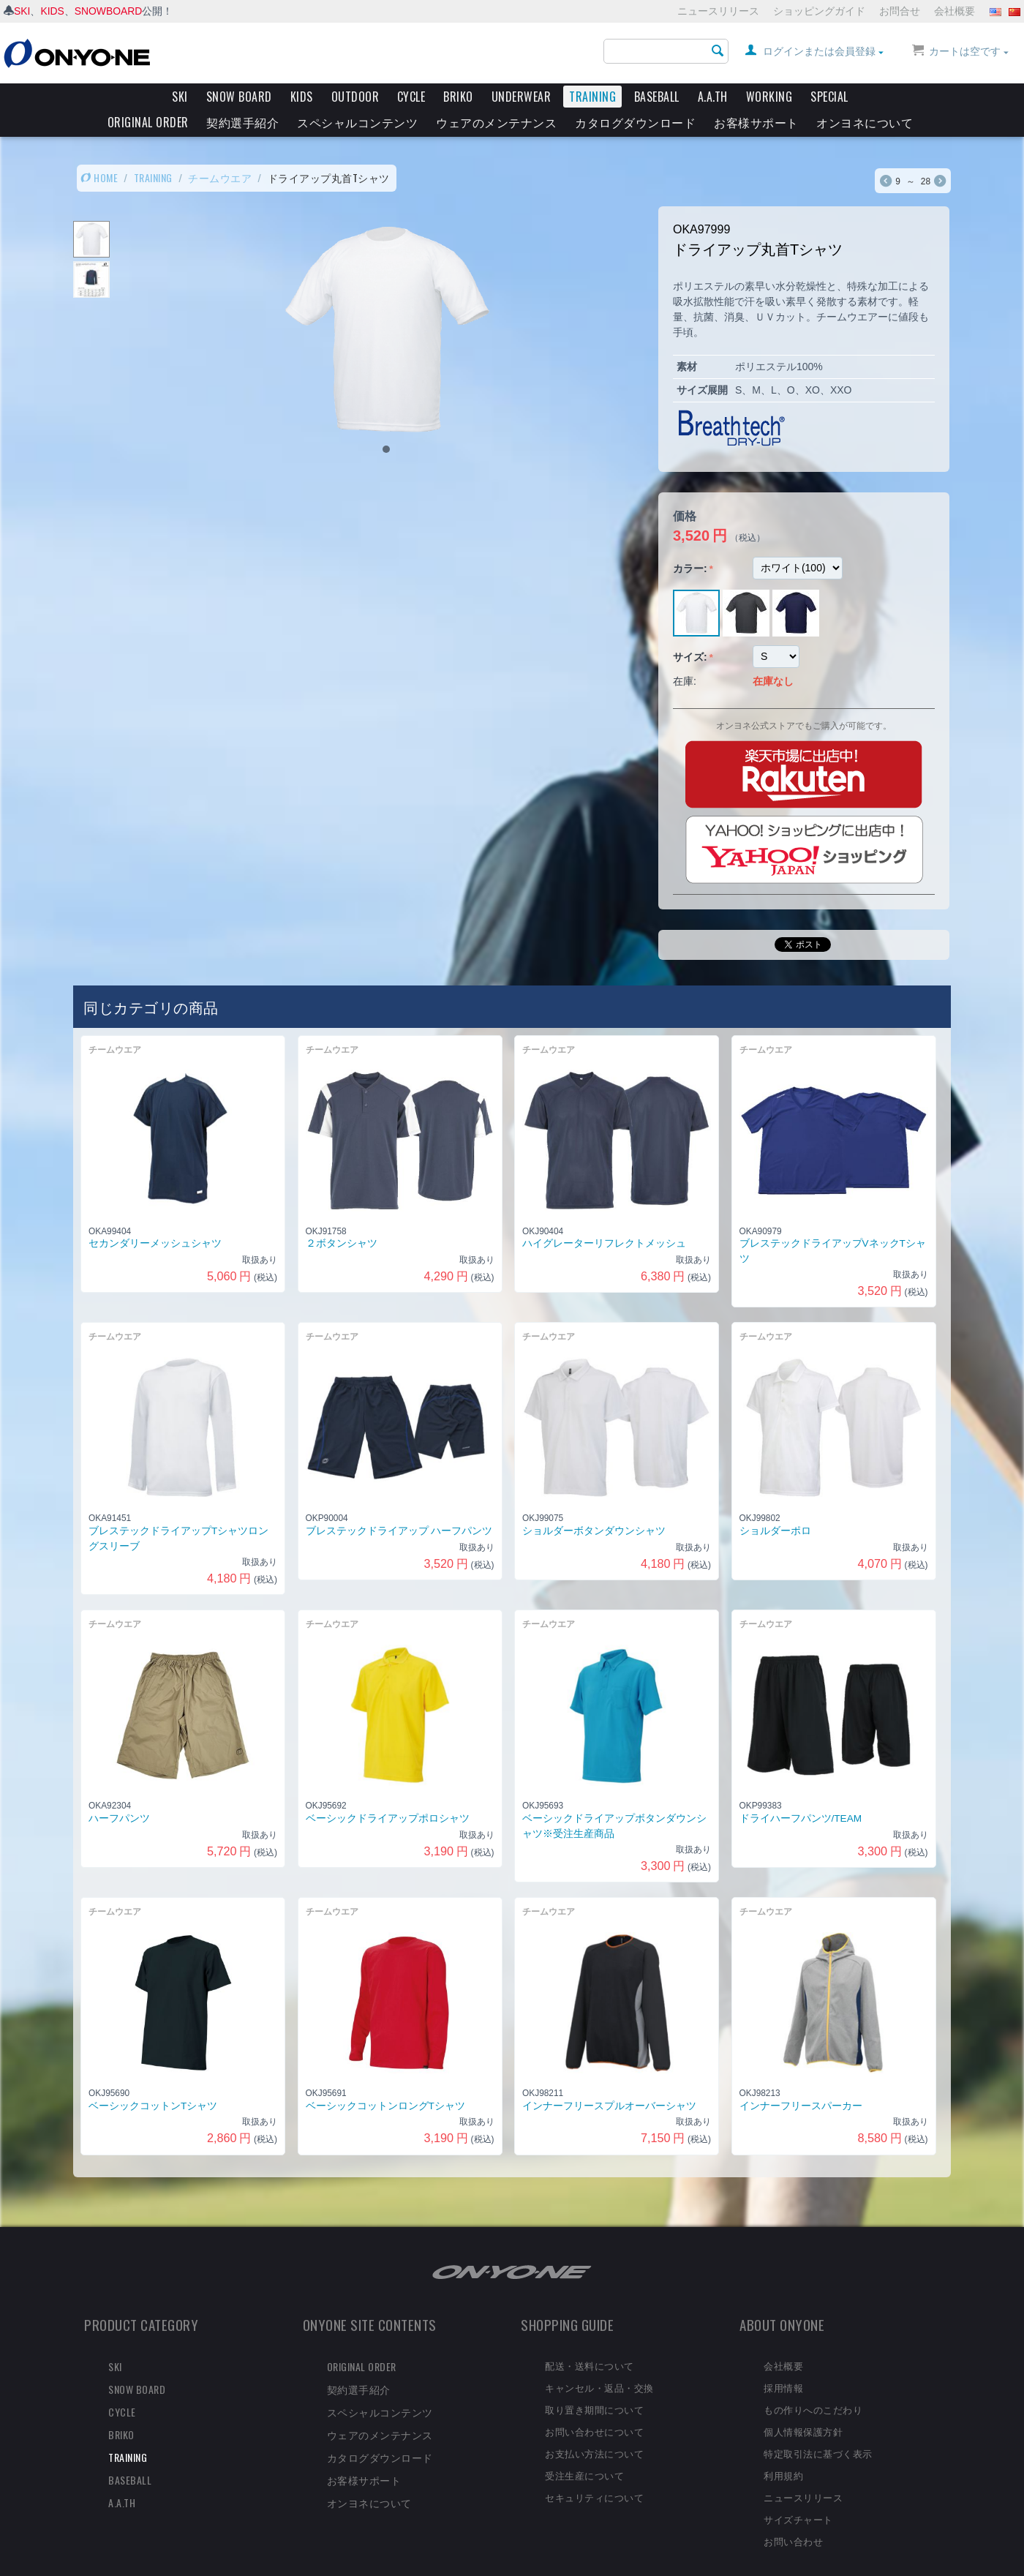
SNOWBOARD (109, 11)
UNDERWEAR (521, 96)
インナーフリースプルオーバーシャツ (609, 2081)
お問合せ (899, 11)
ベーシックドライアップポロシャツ (388, 1793)
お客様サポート (756, 122)
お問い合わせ (793, 2516)
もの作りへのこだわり (813, 2384)
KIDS (53, 11)
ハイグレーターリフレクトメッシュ (604, 1218)
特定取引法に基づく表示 (818, 2428)
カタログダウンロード (635, 122)
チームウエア (220, 152)
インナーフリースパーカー (800, 2081)
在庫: (684, 656)
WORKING (769, 96)
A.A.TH (713, 96)
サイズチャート (798, 2494)
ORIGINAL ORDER (148, 122)
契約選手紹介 (242, 122)
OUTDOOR (355, 96)
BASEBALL (656, 96)
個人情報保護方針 (803, 2406)
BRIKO (458, 96)
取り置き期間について (594, 2384)
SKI (22, 11)
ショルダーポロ (775, 1506)
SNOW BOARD (239, 96)
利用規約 (783, 2450)
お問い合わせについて (594, 2406)
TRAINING (592, 96)
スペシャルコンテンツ (357, 122)
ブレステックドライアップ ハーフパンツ (399, 1506)
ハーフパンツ (119, 1793)
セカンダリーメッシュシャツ (155, 1218)
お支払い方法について (594, 2428)
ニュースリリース (718, 11)
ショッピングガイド (819, 11)
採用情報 (783, 2362)
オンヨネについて (864, 122)
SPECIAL (829, 96)
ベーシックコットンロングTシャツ (385, 2081)
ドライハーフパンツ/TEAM (800, 1793)
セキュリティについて (594, 2472)
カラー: (690, 543)
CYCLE (411, 96)
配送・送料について (589, 2340)
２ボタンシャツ (341, 1218)
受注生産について (584, 2450)
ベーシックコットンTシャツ (153, 2081)
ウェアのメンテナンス (496, 122)
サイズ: (690, 632)
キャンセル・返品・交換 (599, 2362)
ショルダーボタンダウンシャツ (594, 1506)
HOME (99, 152)
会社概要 (954, 11)
